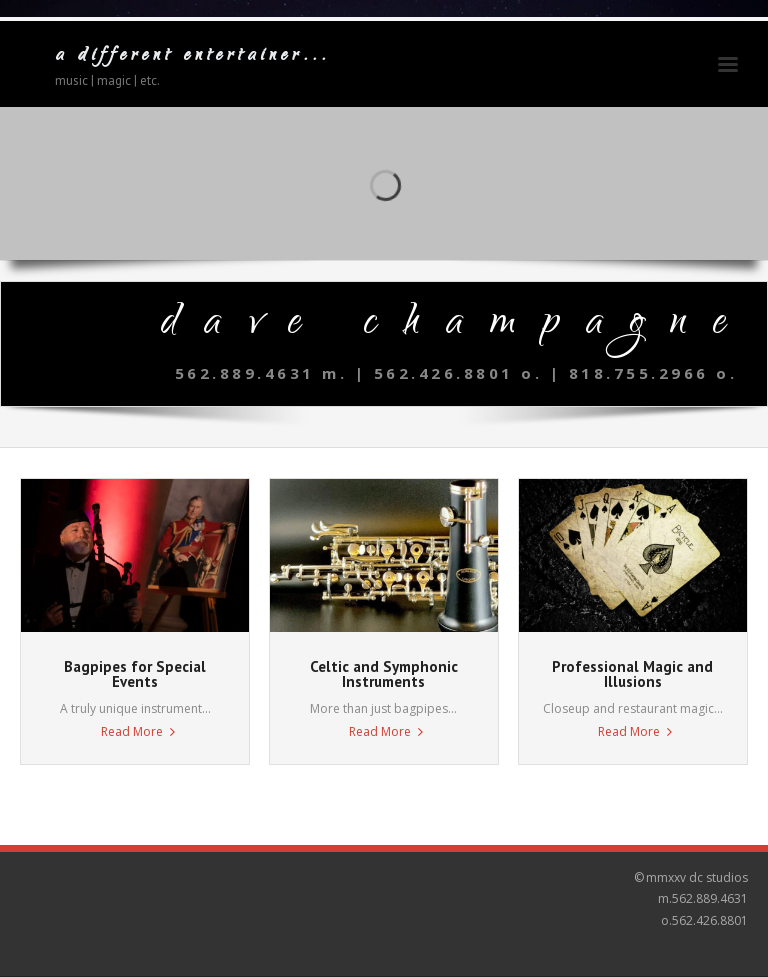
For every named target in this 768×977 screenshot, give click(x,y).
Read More (132, 731)
